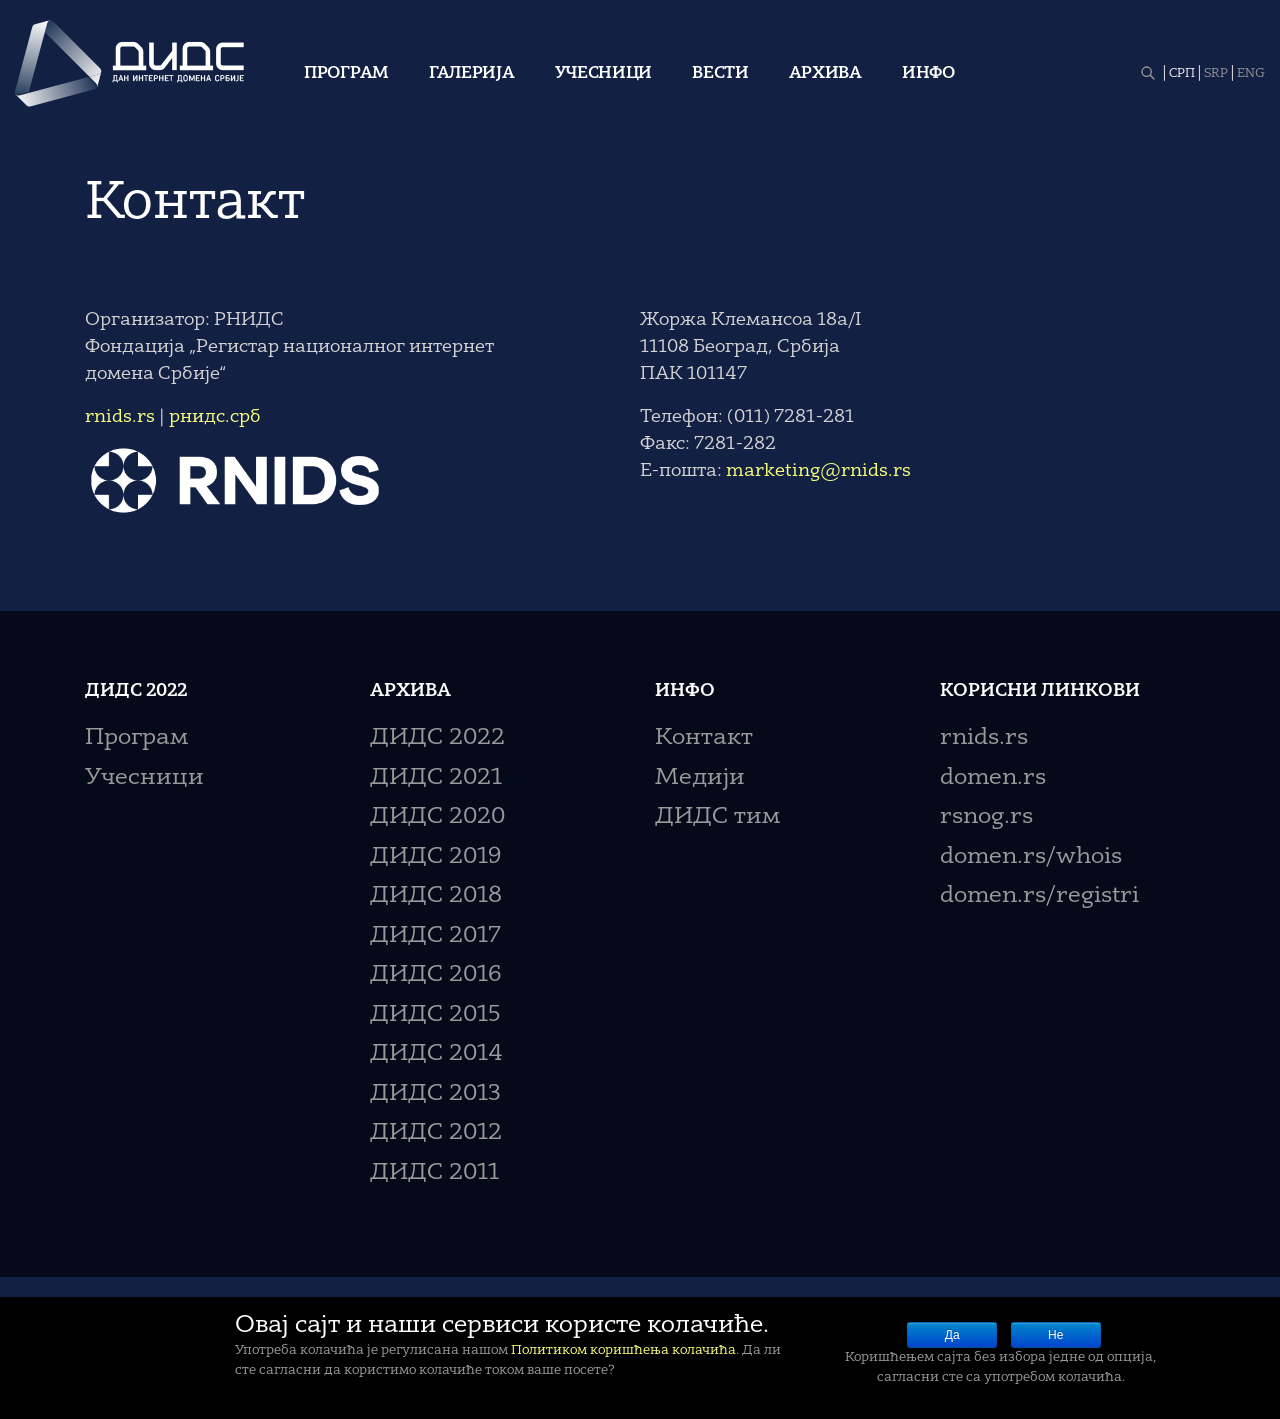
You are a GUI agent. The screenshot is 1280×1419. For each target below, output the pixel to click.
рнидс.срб (215, 417)
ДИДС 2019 (435, 857)
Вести (720, 74)
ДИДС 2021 (436, 778)
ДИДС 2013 (435, 1094)
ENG (1251, 74)
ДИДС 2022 (437, 738)
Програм (346, 74)
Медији (700, 778)
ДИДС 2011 (434, 1173)
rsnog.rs (986, 817)
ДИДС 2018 (436, 896)
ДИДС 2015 (435, 1015)
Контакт (704, 738)
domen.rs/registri (1039, 896)
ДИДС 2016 (435, 975)
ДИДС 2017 (435, 936)
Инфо (928, 74)
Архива (825, 74)
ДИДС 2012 (436, 1133)
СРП (1182, 74)
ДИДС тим (717, 817)
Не (1055, 1335)
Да (952, 1335)
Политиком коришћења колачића (623, 1350)
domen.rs (993, 778)
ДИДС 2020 (437, 817)
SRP (1216, 74)
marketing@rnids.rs (818, 471)
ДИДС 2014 (436, 1054)
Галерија (472, 74)
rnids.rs (120, 417)
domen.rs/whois (1031, 857)
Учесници (604, 74)
